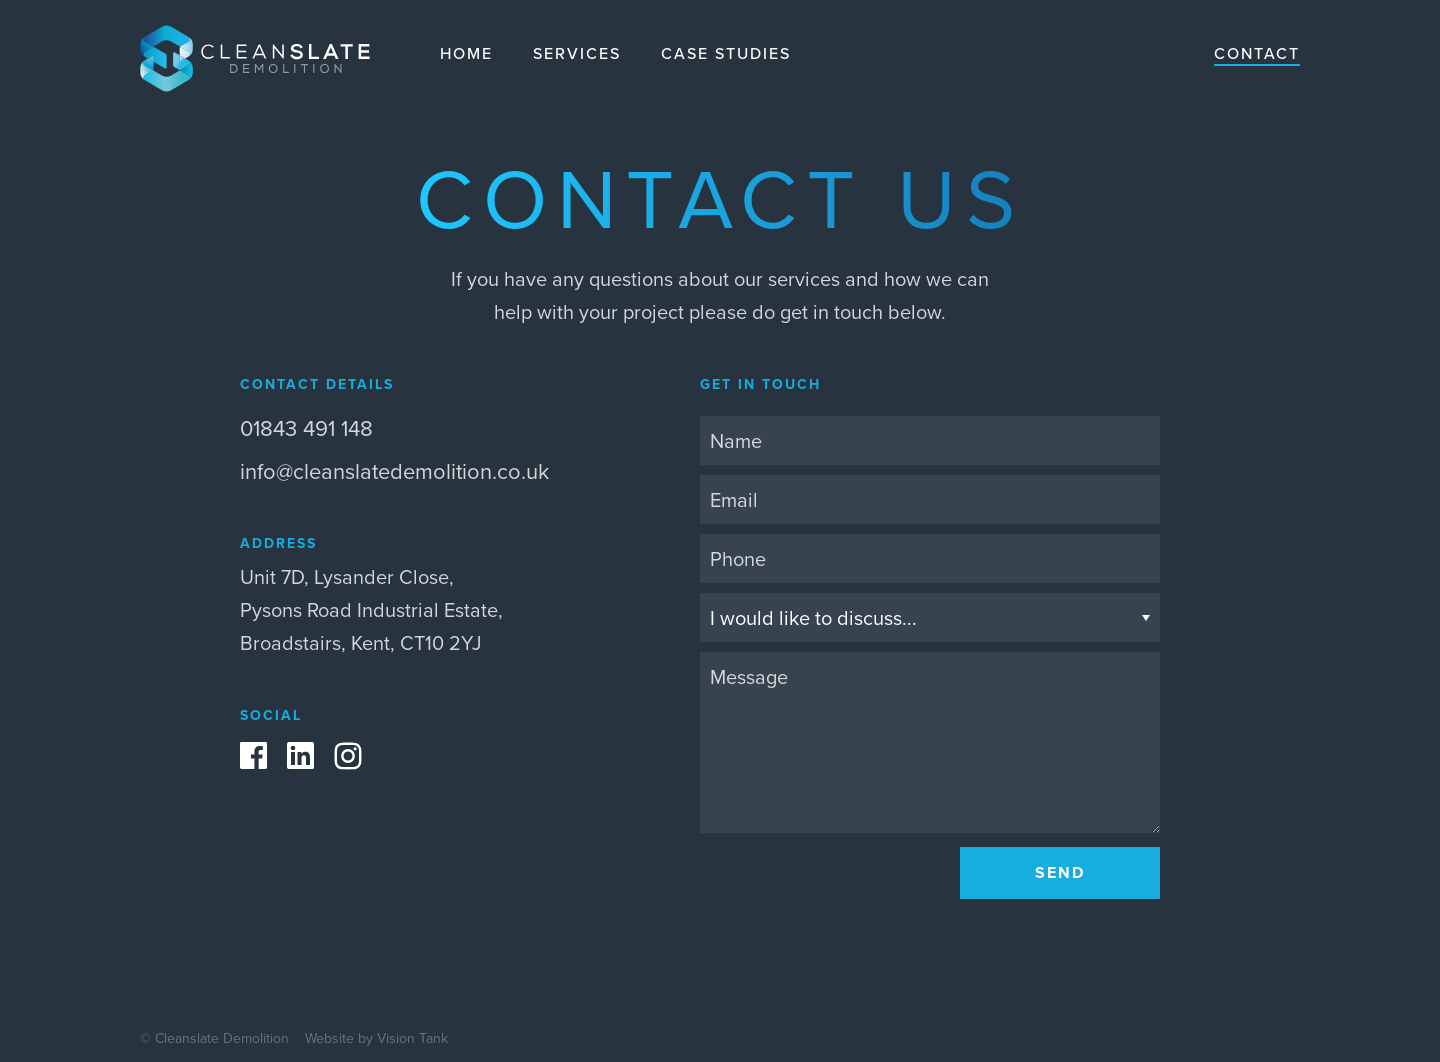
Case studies (726, 53)
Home (466, 53)
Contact (1257, 53)
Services (577, 53)
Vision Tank (412, 1038)
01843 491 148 (306, 427)
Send (1060, 872)
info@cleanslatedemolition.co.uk (394, 470)
